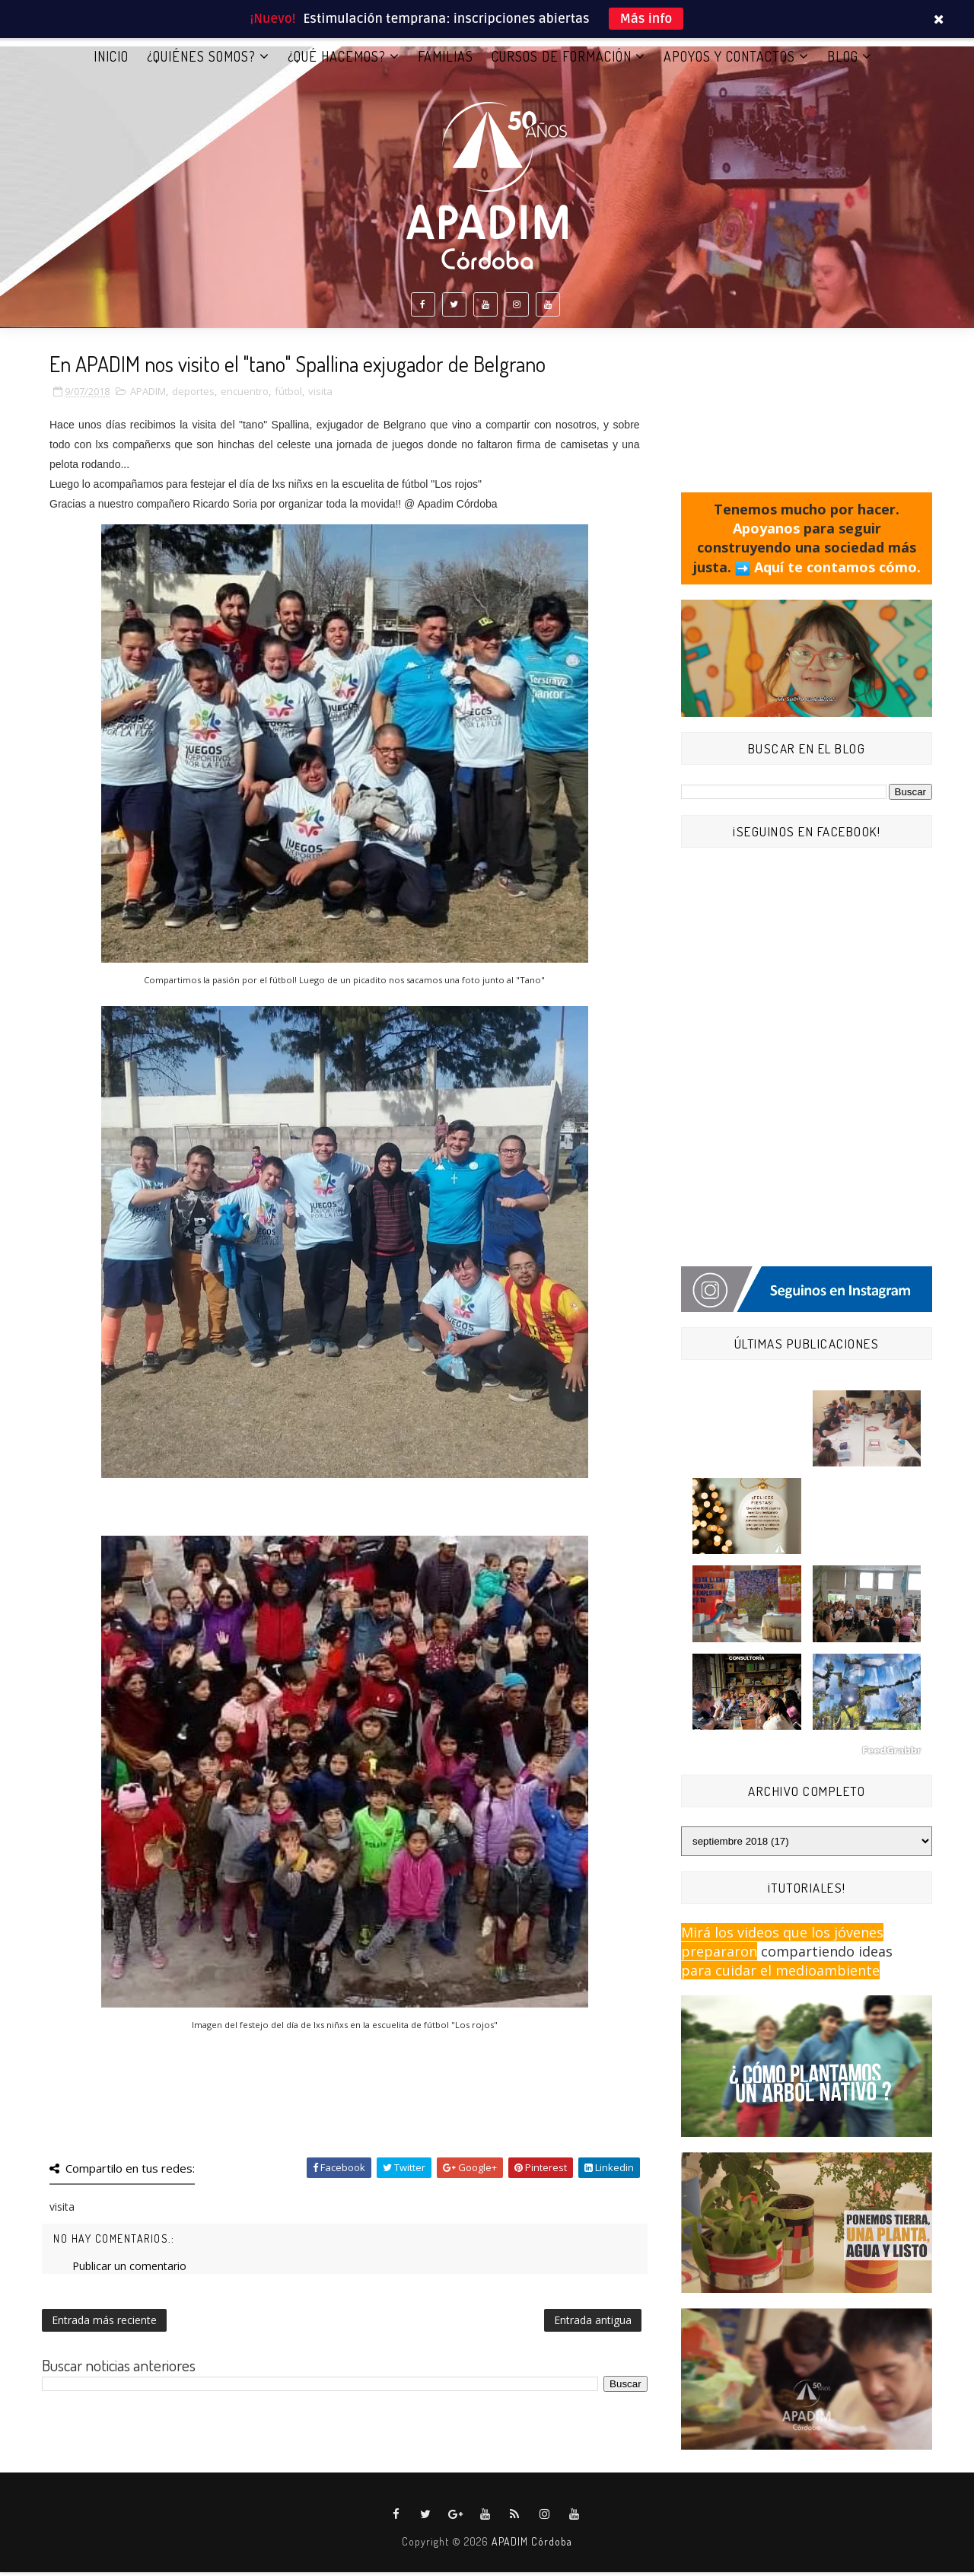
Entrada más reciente (104, 2324)
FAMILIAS (445, 60)
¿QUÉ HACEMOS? (337, 60)
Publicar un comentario (129, 2270)
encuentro (245, 396)
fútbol (288, 396)
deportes (193, 396)
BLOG (842, 60)
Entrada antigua (593, 2324)
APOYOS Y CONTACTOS (729, 60)
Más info (646, 19)
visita (320, 396)
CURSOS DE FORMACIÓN (562, 60)
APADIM (148, 396)
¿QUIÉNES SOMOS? (201, 60)
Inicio (111, 60)
